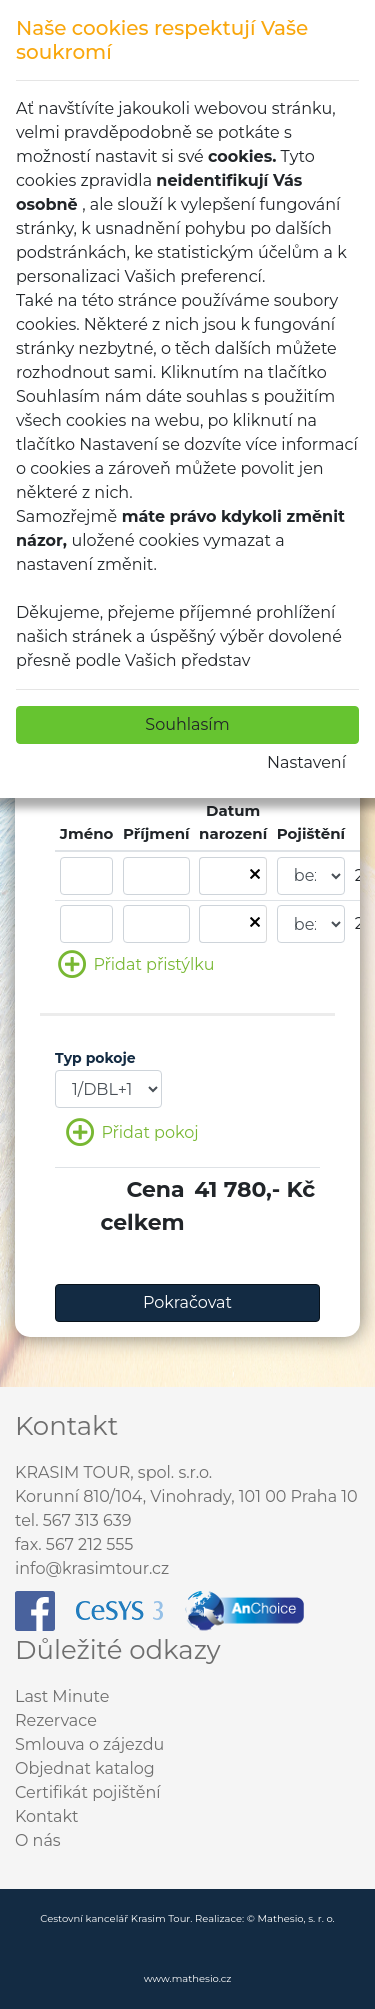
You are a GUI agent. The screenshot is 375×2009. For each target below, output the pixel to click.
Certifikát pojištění (88, 1792)
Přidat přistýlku (136, 965)
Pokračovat (187, 1302)
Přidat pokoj (132, 1133)
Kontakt (47, 1816)
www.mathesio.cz (188, 1978)
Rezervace (56, 1720)
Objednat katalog (85, 1768)
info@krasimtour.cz (92, 1568)
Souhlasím (187, 724)
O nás (38, 1840)
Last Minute (62, 1696)
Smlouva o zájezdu (89, 1744)
